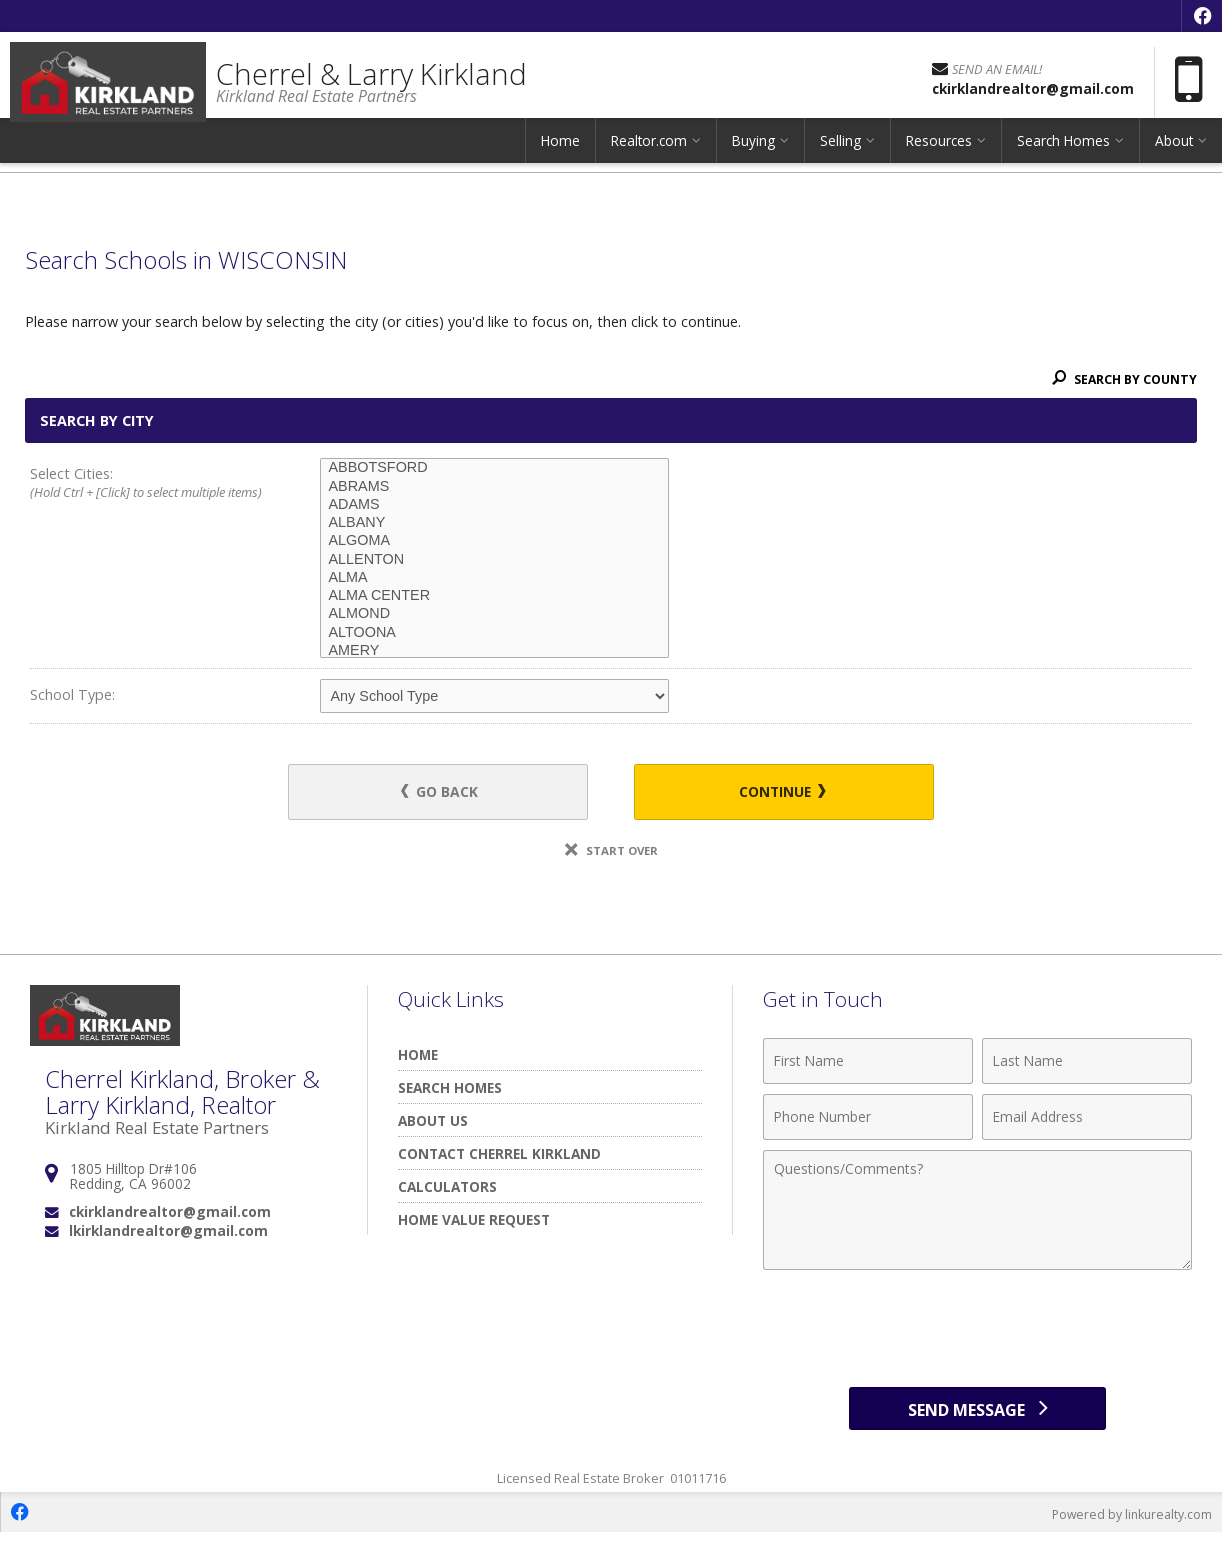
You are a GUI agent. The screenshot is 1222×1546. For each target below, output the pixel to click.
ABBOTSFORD (494, 468)
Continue (772, 793)
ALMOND (494, 614)
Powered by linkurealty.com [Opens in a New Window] (1128, 1526)
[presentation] (978, 1332)
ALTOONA (494, 633)
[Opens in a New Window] (1202, 16)
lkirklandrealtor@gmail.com (168, 1234)
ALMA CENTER (494, 596)
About (1174, 154)
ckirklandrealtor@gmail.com (170, 1215)
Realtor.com (649, 154)
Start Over (611, 853)
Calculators (447, 1189)
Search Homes (1063, 154)
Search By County (1121, 379)
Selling (840, 154)
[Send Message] (977, 1416)
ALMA (494, 578)
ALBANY (494, 523)
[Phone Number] (868, 1120)
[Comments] (977, 1213)
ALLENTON (494, 560)
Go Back (450, 793)
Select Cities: (146, 484)
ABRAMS (494, 487)
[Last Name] (1087, 1064)
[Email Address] (1087, 1120)
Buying (753, 154)
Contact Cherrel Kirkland (499, 1156)
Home (560, 154)
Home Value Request (474, 1222)
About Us (433, 1123)
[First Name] (868, 1064)
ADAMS (494, 505)
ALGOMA (494, 541)
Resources (939, 154)
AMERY (494, 651)
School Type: (72, 694)
